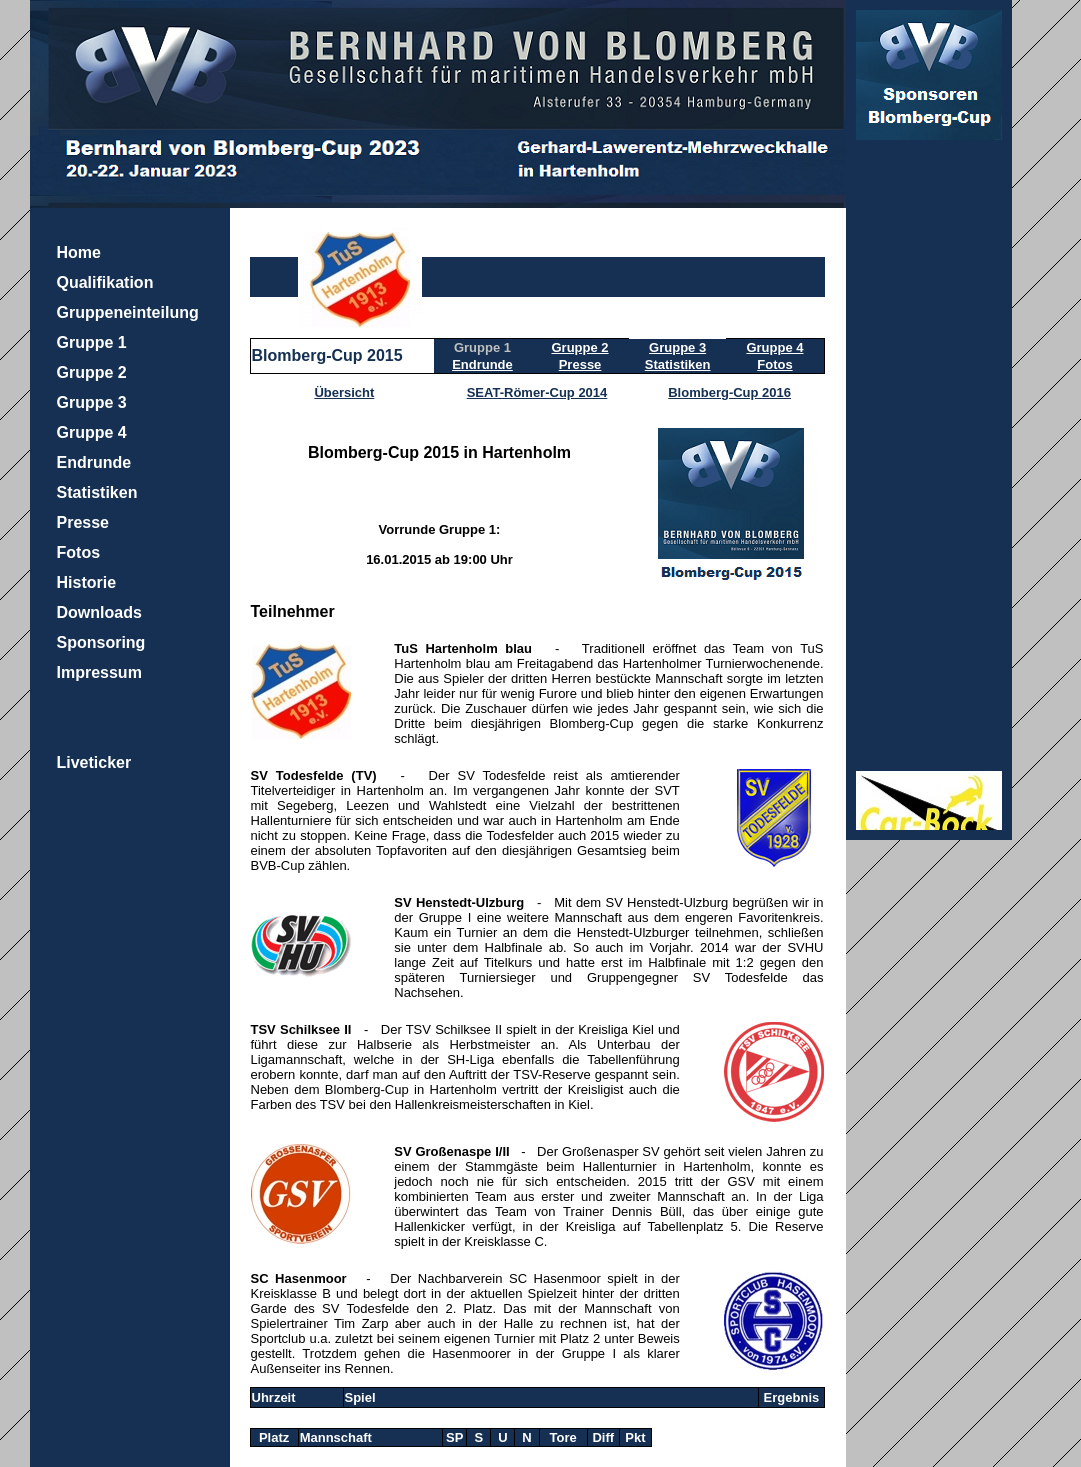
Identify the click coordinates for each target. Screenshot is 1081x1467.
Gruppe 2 (92, 372)
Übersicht (344, 392)
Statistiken (97, 492)
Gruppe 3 (92, 402)
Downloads (99, 612)
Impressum (99, 672)
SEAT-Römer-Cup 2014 (537, 392)
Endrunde (94, 462)
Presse (83, 522)
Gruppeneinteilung (128, 312)
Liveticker (94, 762)
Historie (87, 582)
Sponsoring (101, 642)
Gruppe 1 (92, 342)
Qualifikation (105, 282)
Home (79, 252)
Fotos (79, 552)
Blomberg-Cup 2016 (729, 392)
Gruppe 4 (92, 432)
